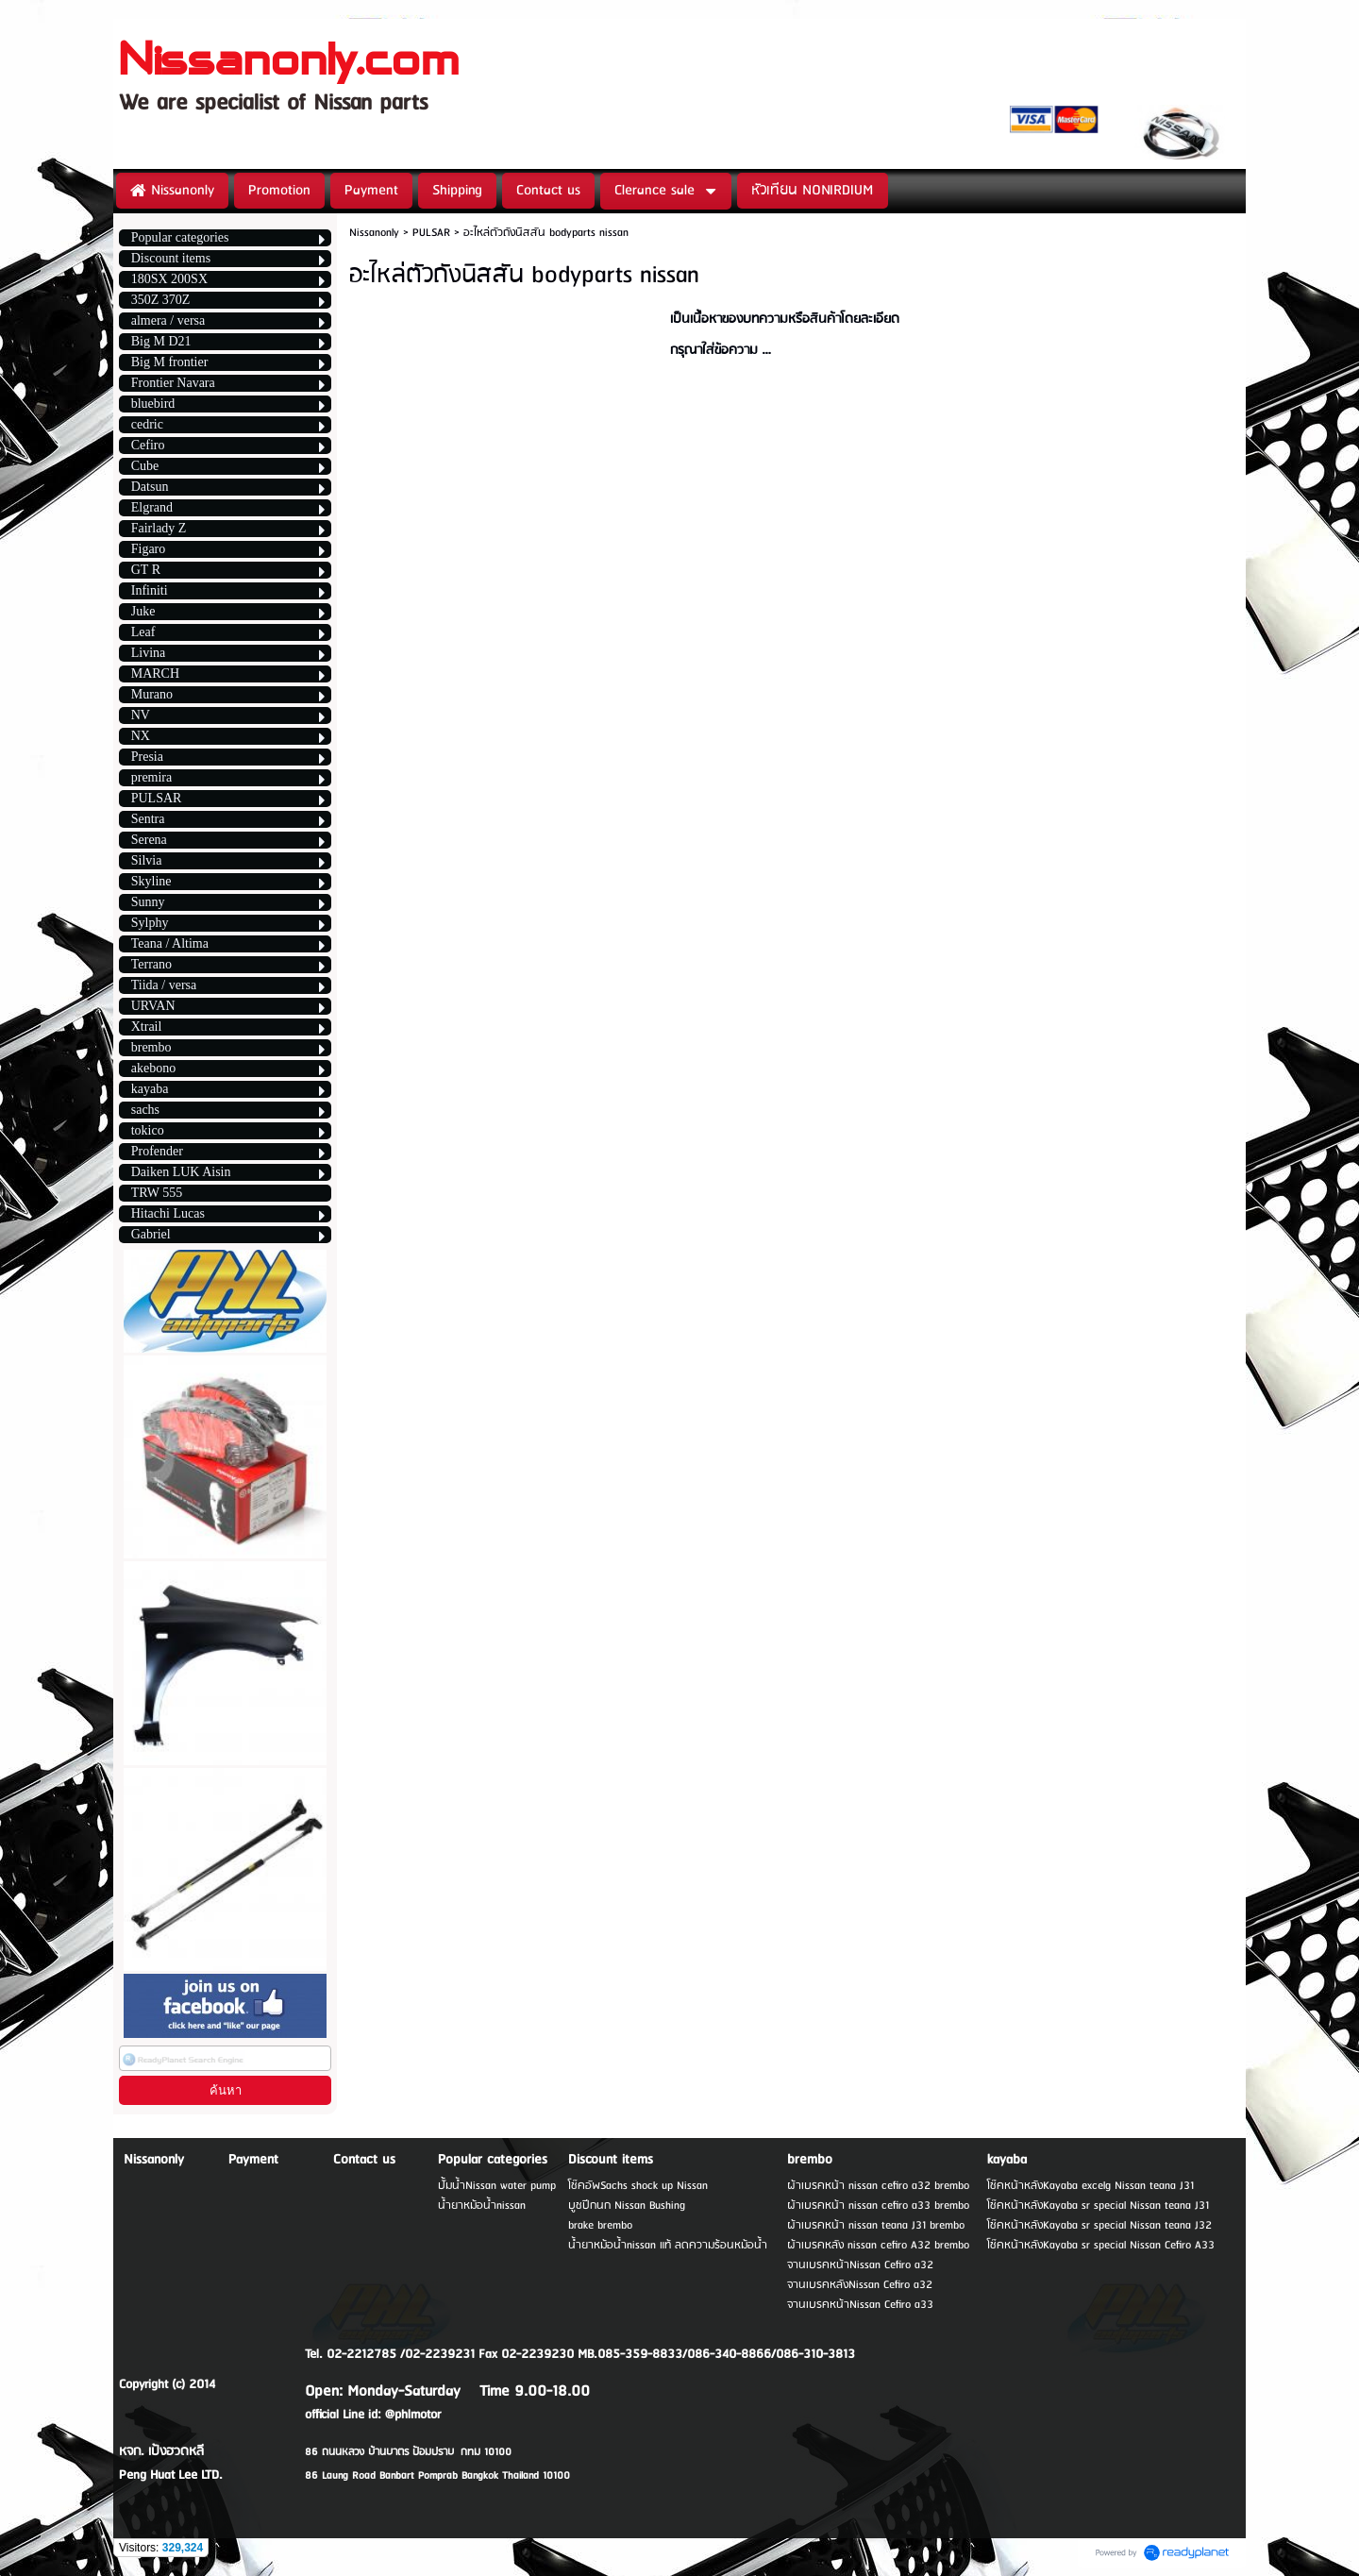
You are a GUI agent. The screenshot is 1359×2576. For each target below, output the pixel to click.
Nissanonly (374, 233)
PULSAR (431, 233)
